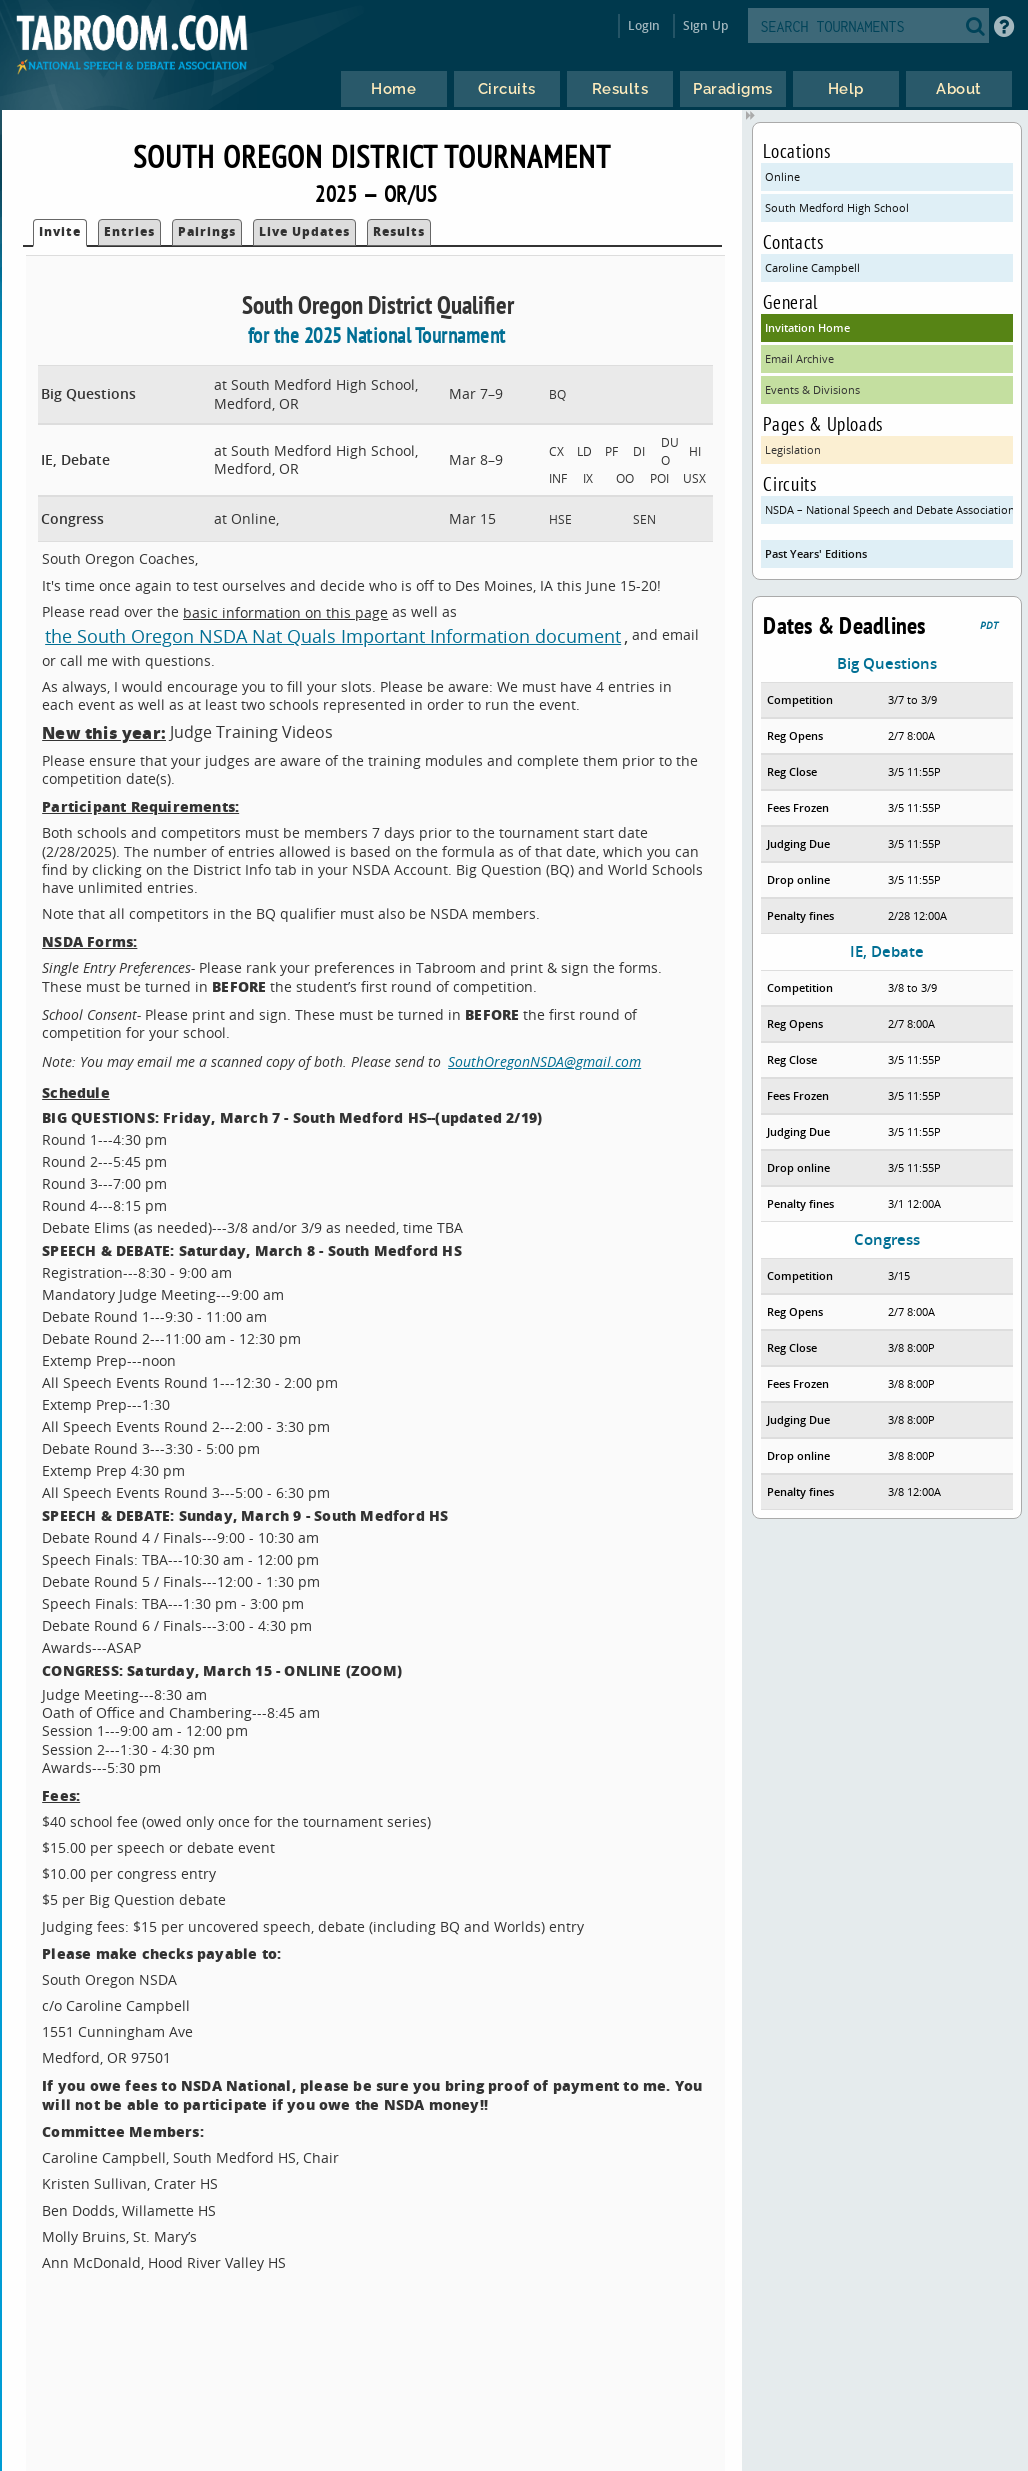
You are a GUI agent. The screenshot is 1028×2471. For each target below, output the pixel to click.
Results (399, 231)
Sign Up (705, 25)
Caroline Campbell (812, 267)
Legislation (793, 449)
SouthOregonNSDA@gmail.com (544, 1061)
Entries (129, 231)
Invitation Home (807, 327)
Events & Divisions (812, 389)
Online (782, 176)
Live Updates (304, 231)
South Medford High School (837, 207)
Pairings (207, 231)
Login (644, 25)
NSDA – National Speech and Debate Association (888, 509)
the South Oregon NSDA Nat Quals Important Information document (333, 636)
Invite (60, 231)
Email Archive (799, 358)
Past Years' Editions (816, 553)
